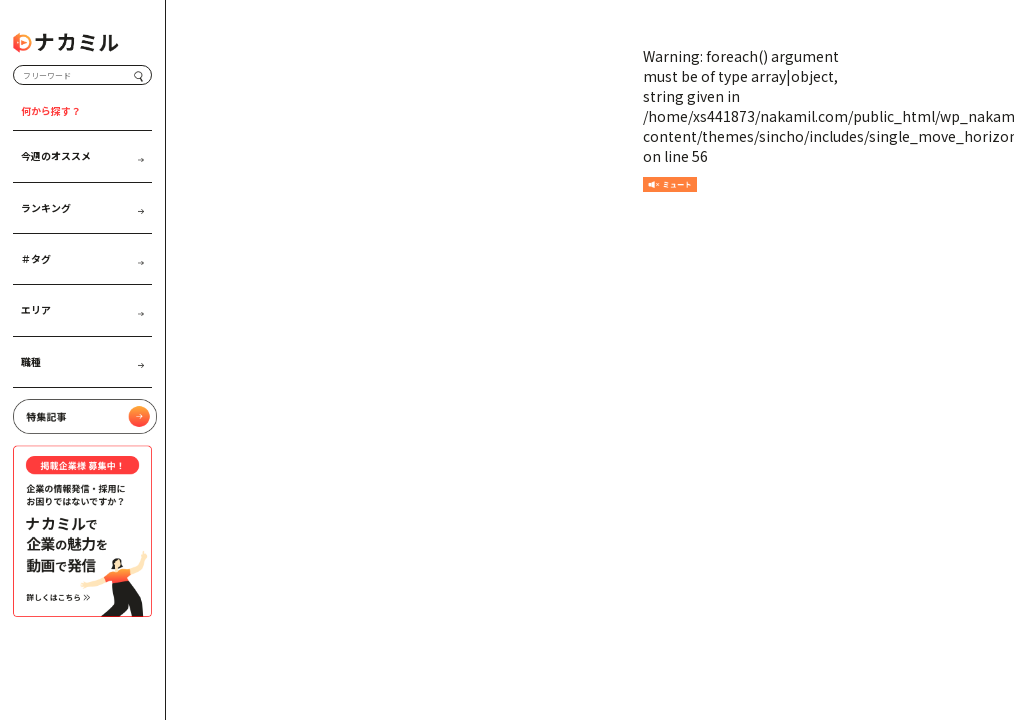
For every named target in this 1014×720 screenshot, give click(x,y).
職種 (82, 362)
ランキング (82, 208)
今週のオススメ (82, 156)
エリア (82, 310)
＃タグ (82, 259)
